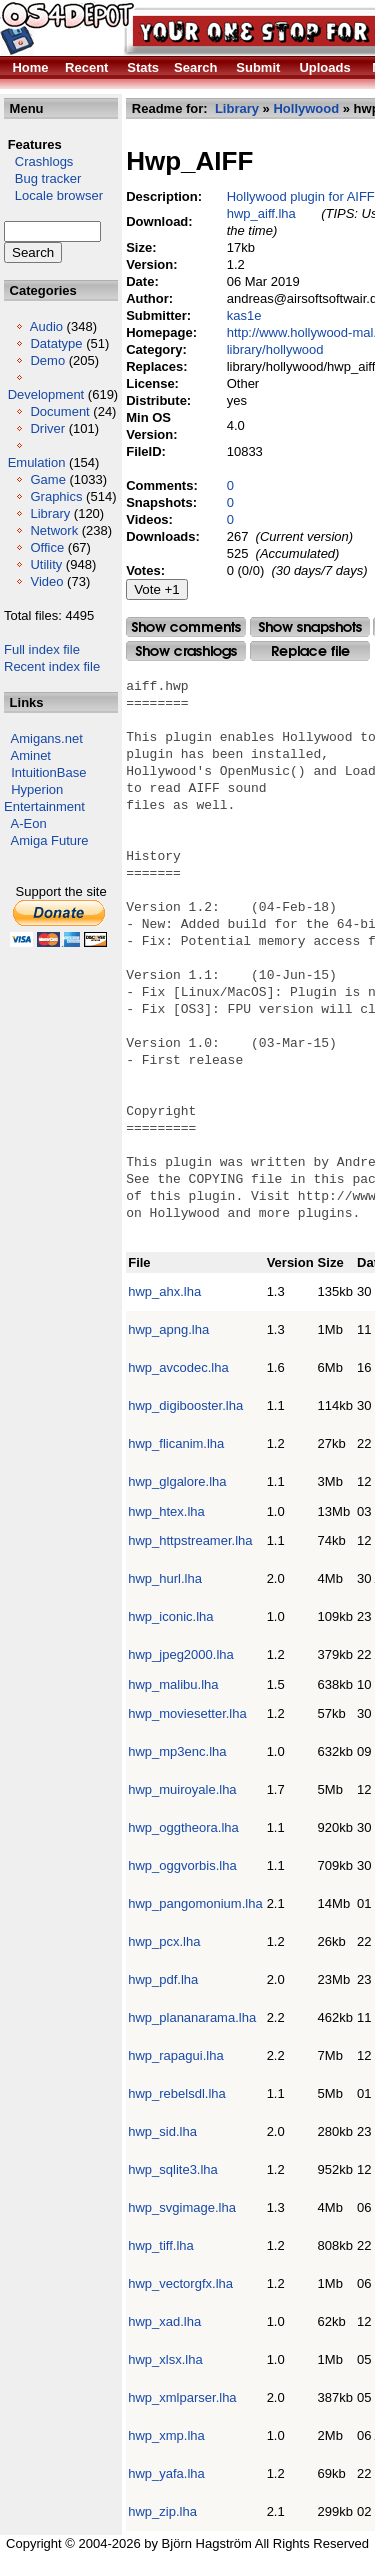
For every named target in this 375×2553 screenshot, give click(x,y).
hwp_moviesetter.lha (187, 1713)
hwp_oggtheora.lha (183, 1827)
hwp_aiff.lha (261, 213)
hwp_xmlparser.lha (182, 2397)
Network (54, 530)
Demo (47, 360)
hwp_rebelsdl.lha (177, 2093)
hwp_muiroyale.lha (182, 1789)
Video (46, 581)
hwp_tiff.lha (161, 2245)
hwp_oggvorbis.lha (182, 1865)
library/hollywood (275, 349)
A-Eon (29, 823)
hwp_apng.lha (168, 1329)
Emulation (37, 462)
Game (47, 479)
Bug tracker (42, 178)
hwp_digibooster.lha (185, 1405)
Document (59, 411)
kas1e (244, 315)
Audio (46, 326)
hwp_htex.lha (166, 1511)
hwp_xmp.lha (166, 2435)
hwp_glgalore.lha (177, 1481)
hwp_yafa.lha (166, 2473)
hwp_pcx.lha (164, 1941)
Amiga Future (50, 840)
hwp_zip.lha (162, 2511)
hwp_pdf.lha (163, 1979)
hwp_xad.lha (164, 2321)
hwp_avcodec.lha (178, 1367)
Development (46, 394)
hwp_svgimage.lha (182, 2207)
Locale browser (53, 195)
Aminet (31, 755)
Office (47, 547)
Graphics (56, 496)
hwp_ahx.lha (164, 1291)
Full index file (42, 649)
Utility (46, 564)
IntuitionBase (48, 772)
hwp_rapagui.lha (175, 2055)
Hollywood (306, 108)
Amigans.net (47, 738)
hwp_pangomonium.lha (195, 1903)
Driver (47, 428)
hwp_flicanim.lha (176, 1443)
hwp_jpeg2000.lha (181, 1654)
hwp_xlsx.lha (165, 2359)
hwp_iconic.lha (170, 1616)
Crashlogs (38, 161)
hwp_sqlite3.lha (173, 2169)
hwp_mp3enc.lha (177, 1751)
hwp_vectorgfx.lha (180, 2283)
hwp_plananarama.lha (192, 2017)
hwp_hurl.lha (165, 1578)
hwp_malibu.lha (173, 1684)
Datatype (56, 343)
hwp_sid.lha (162, 2131)
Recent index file (52, 666)
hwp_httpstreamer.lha (190, 1540)
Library (50, 513)
